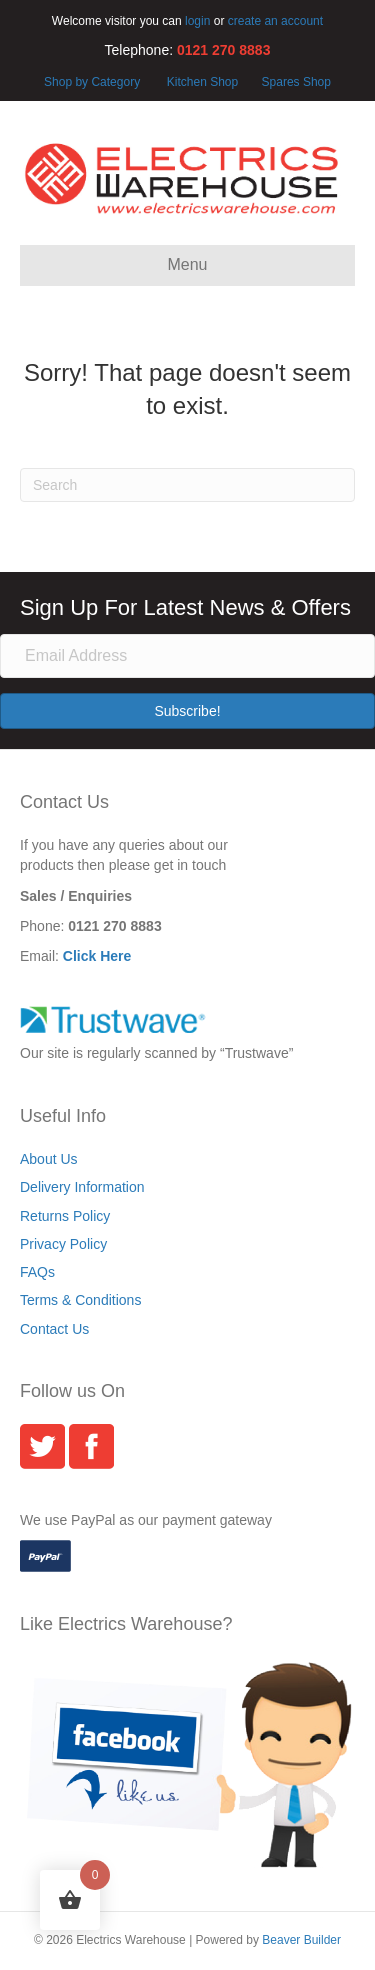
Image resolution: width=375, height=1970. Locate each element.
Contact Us (54, 1329)
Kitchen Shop (204, 82)
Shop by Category (92, 82)
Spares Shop (294, 82)
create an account (275, 21)
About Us (49, 1159)
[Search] (187, 485)
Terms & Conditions (80, 1300)
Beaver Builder (301, 1940)
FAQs (37, 1272)
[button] (187, 711)
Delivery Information (82, 1187)
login (197, 21)
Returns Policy (65, 1216)
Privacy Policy (63, 1244)
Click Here (97, 956)
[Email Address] (187, 656)
